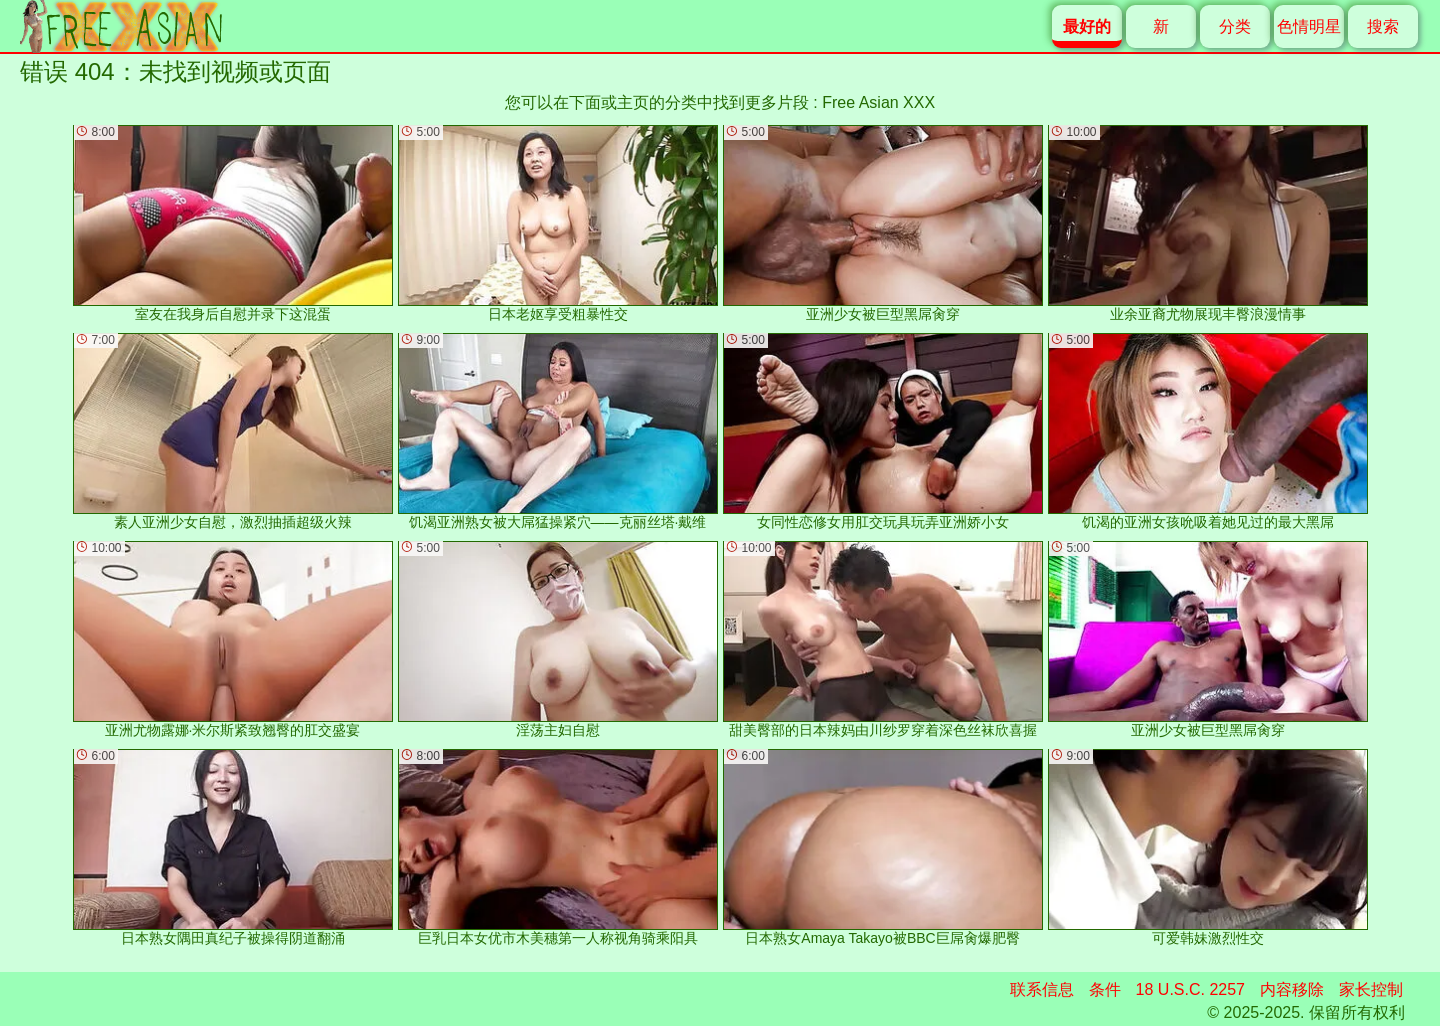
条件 (1105, 989)
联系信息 (1042, 989)
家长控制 (1371, 989)
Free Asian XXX (878, 102)
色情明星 (1309, 26)
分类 (1235, 26)
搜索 (1383, 26)
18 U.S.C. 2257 (1190, 989)
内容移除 (1292, 989)
